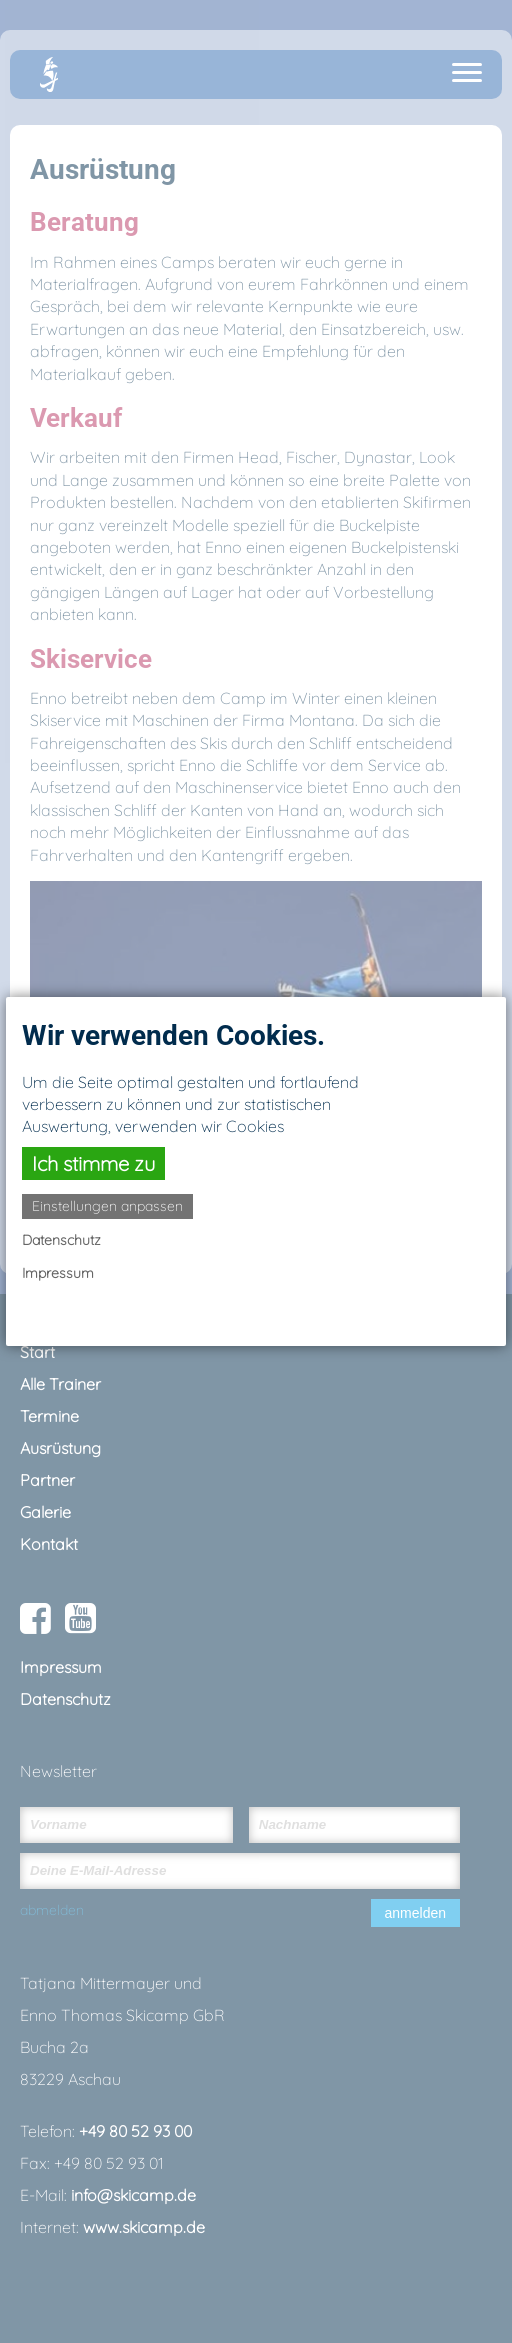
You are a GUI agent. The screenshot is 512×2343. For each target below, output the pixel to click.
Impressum (58, 1273)
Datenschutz (61, 1240)
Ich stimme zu (93, 1163)
